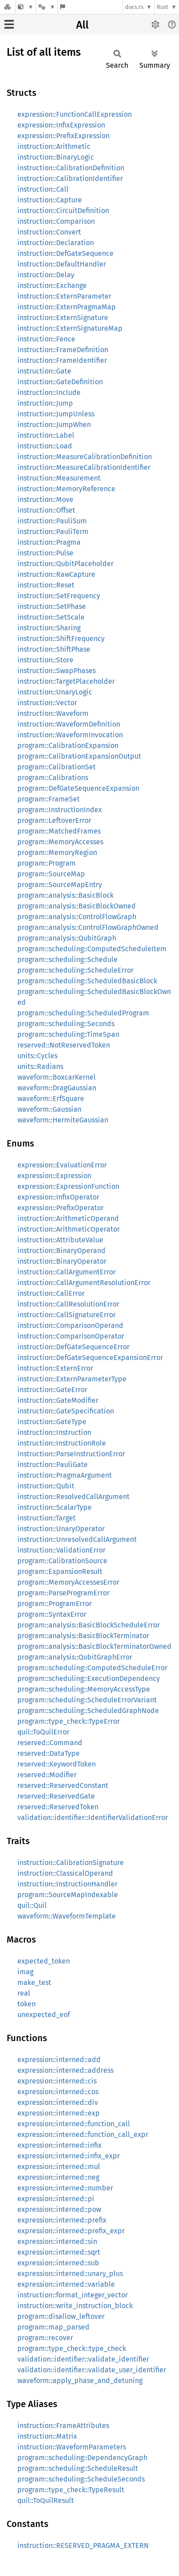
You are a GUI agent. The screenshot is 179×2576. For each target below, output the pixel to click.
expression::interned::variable (66, 2284)
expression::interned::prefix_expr (71, 2231)
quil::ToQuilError (43, 1732)
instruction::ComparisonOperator (70, 1336)
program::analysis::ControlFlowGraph (76, 916)
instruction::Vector (47, 702)
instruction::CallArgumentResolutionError (84, 1282)
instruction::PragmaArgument (64, 1475)
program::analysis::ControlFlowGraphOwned (88, 927)
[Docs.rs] (7, 7)
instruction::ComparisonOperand (70, 1325)
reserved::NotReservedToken (63, 1045)
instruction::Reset (45, 585)
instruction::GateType (51, 1421)
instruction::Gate (44, 371)
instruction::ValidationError (61, 1550)
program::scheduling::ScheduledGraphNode (88, 1710)
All (82, 25)
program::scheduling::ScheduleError (75, 970)
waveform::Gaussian (49, 1109)
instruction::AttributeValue (60, 1240)
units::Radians (40, 1066)
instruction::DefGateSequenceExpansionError (90, 1357)
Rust (162, 7)
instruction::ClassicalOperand (65, 1873)
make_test (34, 1982)
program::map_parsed (53, 2327)
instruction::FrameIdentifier (62, 360)
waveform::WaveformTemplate (66, 1916)
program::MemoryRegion (57, 852)
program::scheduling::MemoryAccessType (83, 1689)
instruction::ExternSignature (62, 317)
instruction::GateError (52, 1389)
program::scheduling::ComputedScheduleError (92, 1668)
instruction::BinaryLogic (55, 157)
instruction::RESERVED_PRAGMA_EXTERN (83, 2545)
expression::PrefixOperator (60, 1208)
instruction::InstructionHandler (67, 1884)
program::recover (45, 2338)
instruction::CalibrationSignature (70, 1862)
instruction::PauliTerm (53, 531)
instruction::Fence (46, 339)
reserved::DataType (48, 1753)
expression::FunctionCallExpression (74, 114)
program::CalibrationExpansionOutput (79, 756)
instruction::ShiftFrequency (61, 638)
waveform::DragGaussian (56, 1088)
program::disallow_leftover (61, 2316)
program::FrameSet (48, 799)
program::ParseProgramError (63, 1593)
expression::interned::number (65, 2188)
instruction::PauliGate (52, 1464)
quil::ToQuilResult (45, 2500)
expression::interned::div (57, 2102)
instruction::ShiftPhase (53, 649)
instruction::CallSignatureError (66, 1315)
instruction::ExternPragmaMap (66, 307)
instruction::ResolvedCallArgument (73, 1496)
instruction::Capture (49, 200)
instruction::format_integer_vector (72, 2295)
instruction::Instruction (54, 1432)
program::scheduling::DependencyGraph (82, 2457)
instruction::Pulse (45, 553)
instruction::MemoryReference (66, 489)
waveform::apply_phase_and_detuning (79, 2380)
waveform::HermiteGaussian (62, 1120)
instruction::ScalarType (54, 1507)
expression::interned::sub (58, 2263)
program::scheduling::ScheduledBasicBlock (87, 981)
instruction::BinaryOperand (61, 1250)
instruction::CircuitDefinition (63, 210)
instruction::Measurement (59, 478)
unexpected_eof (43, 2014)
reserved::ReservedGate (56, 1796)
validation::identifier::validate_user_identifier (91, 2370)
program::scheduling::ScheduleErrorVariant (87, 1700)
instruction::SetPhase (51, 606)
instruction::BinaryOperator (61, 1261)
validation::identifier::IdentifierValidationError (92, 1817)
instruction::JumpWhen (54, 424)
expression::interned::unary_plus (70, 2273)
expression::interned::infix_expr (68, 2156)
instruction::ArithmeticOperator (68, 1229)
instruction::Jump (45, 403)
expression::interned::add (59, 2059)
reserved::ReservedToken (57, 1807)
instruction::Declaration (55, 242)
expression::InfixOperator (58, 1197)
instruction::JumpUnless (55, 414)
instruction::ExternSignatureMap (69, 328)
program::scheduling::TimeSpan (68, 1034)
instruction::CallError (51, 1293)
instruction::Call (43, 189)
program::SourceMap (51, 874)
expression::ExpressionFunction (68, 1186)
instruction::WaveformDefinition (68, 724)
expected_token (43, 1961)
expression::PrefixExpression (63, 135)
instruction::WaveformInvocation (70, 735)
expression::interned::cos (57, 2091)
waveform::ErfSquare (50, 1098)
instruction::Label (45, 435)
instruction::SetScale (51, 617)
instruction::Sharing (49, 628)
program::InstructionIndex (59, 809)
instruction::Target (46, 1518)
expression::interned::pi (55, 2198)
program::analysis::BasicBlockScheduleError (88, 1625)
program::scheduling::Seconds (65, 1023)
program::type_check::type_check (71, 2348)
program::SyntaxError (51, 1614)
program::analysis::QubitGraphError (74, 1657)
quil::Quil (32, 1905)
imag (25, 1972)
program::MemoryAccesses (60, 842)
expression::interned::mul (58, 2166)
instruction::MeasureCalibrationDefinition (84, 456)
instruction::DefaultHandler (61, 264)
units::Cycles (37, 1056)
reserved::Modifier (47, 1775)
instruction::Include (49, 392)
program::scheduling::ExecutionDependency (88, 1678)
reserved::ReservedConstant (62, 1785)
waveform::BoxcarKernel (56, 1077)
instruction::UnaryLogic (54, 692)
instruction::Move (45, 499)
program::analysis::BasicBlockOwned (76, 906)
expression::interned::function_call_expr (82, 2134)
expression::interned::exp (58, 2113)
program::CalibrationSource (62, 1561)
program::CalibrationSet (56, 767)
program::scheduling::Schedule (67, 959)
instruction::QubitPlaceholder (65, 563)
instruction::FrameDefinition (62, 349)
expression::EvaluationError (62, 1165)
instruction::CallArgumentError (66, 1272)
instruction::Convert (49, 232)
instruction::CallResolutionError (68, 1304)
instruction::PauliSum (52, 521)
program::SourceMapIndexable (67, 1894)
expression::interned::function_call (73, 2124)
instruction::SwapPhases (56, 670)
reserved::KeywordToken (56, 1764)
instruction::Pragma (49, 542)
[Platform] (46, 7)
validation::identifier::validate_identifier (83, 2359)
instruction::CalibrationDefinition (70, 168)
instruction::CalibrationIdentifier (70, 178)
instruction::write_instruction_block (75, 2305)
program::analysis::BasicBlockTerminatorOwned (94, 1646)
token (26, 2004)
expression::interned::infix (59, 2145)
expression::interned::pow (59, 2209)
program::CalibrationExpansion (67, 745)
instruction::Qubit (45, 1486)
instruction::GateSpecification (65, 1411)
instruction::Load (44, 446)
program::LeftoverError (54, 820)
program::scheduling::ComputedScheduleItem (92, 949)
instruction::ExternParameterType (71, 1379)
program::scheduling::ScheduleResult (77, 2468)
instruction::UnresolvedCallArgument (77, 1539)
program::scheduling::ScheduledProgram (83, 1013)
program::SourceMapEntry (59, 884)
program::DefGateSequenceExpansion (78, 788)
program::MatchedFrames (59, 831)
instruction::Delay (45, 275)
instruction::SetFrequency (58, 596)
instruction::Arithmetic (53, 146)
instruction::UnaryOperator (61, 1528)
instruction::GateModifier (57, 1400)
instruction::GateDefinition (60, 382)
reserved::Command (49, 1742)
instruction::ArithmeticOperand (68, 1218)
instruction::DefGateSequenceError (73, 1347)
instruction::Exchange (52, 285)
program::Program (46, 863)
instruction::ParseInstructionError (71, 1454)
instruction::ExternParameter (64, 296)
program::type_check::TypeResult (70, 2490)
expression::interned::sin (57, 2241)
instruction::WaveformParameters (71, 2447)
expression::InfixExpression (61, 125)
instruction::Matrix (47, 2436)
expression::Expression (54, 1175)
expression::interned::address (65, 2070)
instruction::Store (45, 660)
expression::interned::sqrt (58, 2252)
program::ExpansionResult (59, 1571)
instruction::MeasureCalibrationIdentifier (84, 467)
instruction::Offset (46, 510)
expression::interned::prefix (61, 2220)
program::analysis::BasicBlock (65, 895)
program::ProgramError (54, 1603)
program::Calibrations (52, 777)
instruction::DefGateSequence (65, 253)
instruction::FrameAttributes (63, 2425)
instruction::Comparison (56, 221)
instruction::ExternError (55, 1368)
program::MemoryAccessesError (68, 1582)
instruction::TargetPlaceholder (66, 681)
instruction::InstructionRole (61, 1443)
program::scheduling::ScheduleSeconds (81, 2479)
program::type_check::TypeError (68, 1721)
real (23, 1993)
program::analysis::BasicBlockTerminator (83, 1635)
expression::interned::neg (58, 2177)
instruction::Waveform (53, 713)
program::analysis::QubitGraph (66, 938)
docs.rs (134, 7)
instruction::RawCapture (56, 574)
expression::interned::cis (57, 2081)
